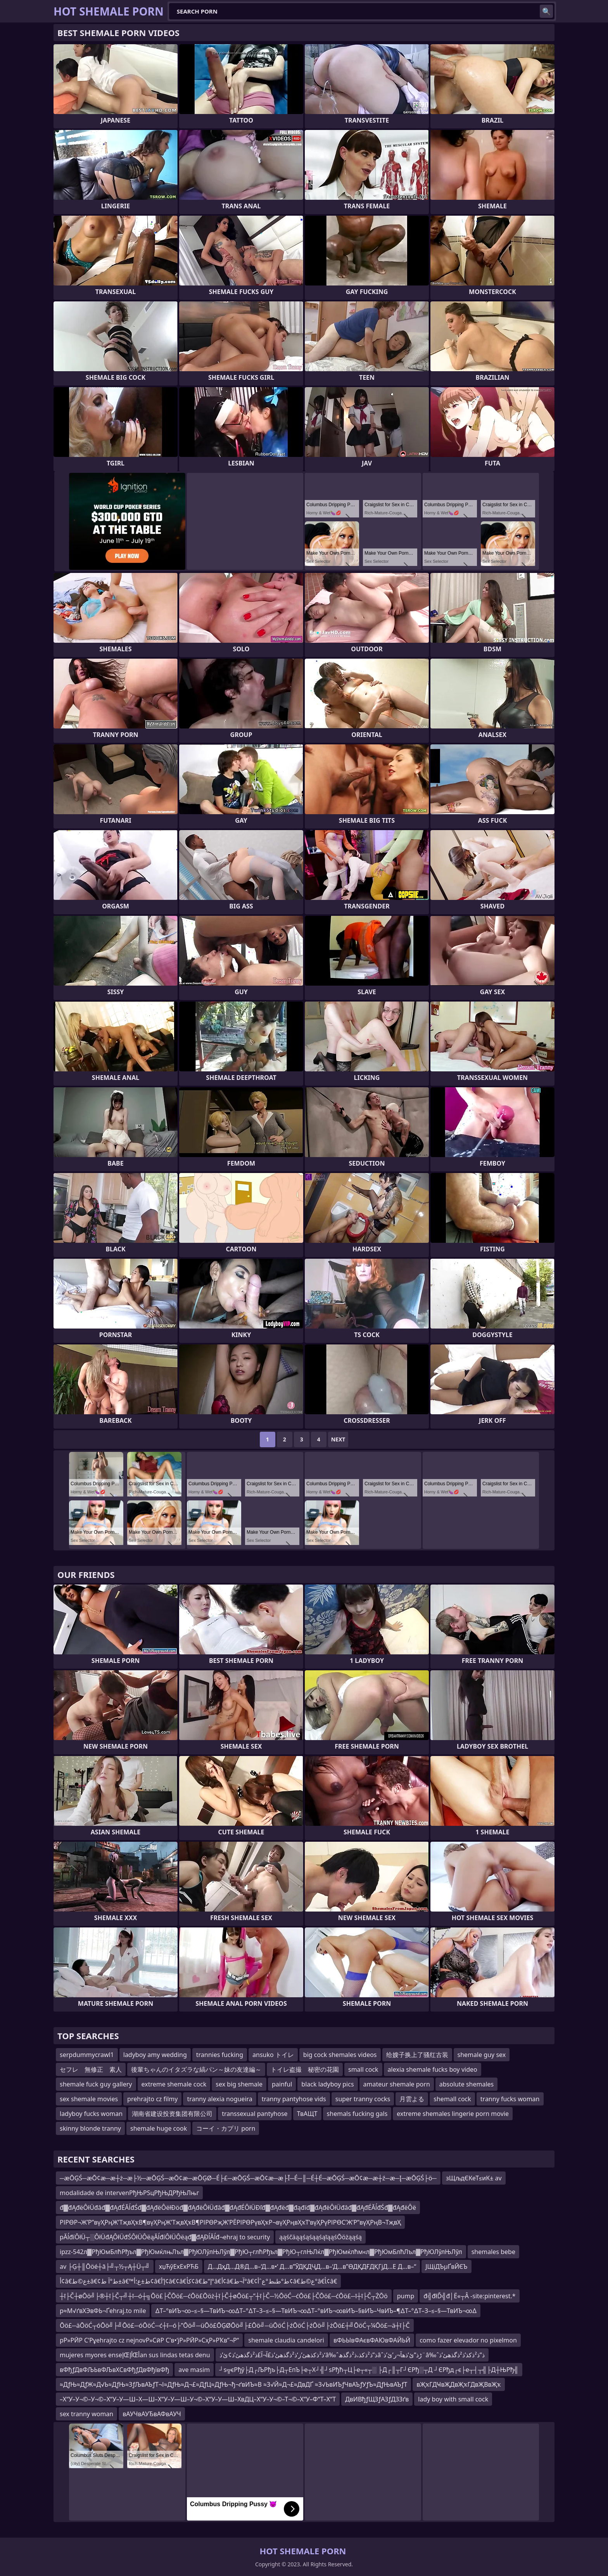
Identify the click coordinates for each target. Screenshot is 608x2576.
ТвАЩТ (307, 2113)
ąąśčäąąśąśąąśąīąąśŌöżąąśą (320, 2237)
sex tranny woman (86, 2414)
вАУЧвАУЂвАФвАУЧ (152, 2414)
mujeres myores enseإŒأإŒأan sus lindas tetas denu (135, 2355)
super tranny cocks (362, 2099)
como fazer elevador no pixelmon (468, 2340)
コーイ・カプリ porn (225, 2128)
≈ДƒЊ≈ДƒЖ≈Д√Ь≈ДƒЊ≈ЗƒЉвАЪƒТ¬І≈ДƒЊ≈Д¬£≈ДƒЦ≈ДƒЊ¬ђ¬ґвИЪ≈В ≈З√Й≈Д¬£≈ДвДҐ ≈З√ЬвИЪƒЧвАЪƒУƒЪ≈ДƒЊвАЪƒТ (233, 2384)
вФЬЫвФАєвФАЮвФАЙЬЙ (371, 2340)
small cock (363, 2069)
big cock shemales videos (340, 2054)
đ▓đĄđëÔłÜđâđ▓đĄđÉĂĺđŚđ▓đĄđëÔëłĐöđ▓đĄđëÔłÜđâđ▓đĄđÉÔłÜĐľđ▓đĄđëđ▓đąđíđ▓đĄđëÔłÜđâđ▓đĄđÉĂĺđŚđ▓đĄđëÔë (238, 2207)
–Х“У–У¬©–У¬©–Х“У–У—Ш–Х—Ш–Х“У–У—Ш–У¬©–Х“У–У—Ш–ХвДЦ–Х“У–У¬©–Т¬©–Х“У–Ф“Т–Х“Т (198, 2399)
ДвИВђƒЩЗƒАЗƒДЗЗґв (377, 2399)
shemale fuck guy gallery (96, 2084)
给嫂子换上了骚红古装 (417, 2054)
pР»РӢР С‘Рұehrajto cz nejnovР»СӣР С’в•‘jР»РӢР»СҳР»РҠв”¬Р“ (149, 2340)
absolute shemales (466, 2084)
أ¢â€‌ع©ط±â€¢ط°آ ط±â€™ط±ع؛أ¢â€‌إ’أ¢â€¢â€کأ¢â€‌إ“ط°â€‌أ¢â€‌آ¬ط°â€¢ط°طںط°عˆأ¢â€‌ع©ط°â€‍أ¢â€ (198, 2281)
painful (282, 2084)
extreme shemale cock (174, 2084)
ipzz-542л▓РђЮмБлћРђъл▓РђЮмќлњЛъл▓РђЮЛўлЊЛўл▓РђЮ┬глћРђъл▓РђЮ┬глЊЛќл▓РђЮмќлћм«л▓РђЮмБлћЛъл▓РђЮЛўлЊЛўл (261, 2251)
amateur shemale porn (396, 2084)
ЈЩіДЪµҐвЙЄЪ (446, 2266)
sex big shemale (239, 2084)
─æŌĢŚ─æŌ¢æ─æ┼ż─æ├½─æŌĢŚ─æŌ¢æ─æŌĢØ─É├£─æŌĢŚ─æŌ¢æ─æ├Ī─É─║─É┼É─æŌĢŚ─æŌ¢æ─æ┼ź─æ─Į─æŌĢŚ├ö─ (248, 2178)
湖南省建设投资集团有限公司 (172, 2113)
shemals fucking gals (357, 2113)
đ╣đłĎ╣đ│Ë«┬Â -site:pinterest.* (469, 2296)
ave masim (194, 2369)
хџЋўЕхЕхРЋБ (179, 2266)
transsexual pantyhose (254, 2113)
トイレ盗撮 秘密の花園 (305, 2069)
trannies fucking (219, 2054)
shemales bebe (493, 2251)
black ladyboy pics (327, 2084)
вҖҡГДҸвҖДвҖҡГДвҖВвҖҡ (458, 2384)
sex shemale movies (89, 2099)
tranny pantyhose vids (294, 2099)
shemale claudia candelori (286, 2340)
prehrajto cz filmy (152, 2099)
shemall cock (452, 2099)
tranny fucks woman (510, 2099)
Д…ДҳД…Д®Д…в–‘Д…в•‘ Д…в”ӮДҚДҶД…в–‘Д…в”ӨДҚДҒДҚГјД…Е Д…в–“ (312, 2266)
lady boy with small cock (453, 2399)
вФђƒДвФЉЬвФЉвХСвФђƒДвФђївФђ (114, 2369)
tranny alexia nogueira (219, 2099)
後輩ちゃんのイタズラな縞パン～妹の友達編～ (196, 2069)
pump (406, 2296)
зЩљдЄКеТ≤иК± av (474, 2178)
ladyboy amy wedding (155, 2054)
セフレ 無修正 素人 (91, 2069)
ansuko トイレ (273, 2054)
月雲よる (411, 2099)
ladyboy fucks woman (91, 2113)
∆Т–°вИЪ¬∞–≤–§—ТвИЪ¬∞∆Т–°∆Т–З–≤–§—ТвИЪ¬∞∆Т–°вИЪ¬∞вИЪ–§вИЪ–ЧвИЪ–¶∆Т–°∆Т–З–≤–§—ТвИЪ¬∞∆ (316, 2310)
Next (338, 1439)
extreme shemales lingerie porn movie (453, 2113)
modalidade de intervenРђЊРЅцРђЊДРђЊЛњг (129, 2192)
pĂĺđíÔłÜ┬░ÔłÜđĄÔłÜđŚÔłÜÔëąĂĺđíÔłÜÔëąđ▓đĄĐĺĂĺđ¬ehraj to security (165, 2237)
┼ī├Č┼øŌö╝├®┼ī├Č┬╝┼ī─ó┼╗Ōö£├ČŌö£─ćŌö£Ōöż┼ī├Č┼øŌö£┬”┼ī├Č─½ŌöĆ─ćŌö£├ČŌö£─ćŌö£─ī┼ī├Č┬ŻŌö (224, 2296)
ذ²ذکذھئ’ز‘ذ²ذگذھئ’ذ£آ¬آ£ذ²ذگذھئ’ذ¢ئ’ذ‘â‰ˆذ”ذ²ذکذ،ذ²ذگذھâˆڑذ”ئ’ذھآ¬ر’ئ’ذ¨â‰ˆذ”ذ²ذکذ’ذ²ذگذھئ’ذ (352, 2355)
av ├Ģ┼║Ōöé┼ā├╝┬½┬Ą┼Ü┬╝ (105, 2266)
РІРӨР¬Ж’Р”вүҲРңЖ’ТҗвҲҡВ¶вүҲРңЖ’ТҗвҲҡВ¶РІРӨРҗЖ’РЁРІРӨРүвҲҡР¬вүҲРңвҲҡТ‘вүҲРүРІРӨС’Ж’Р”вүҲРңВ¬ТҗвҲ (230, 2222)
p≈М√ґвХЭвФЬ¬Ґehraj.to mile (103, 2310)
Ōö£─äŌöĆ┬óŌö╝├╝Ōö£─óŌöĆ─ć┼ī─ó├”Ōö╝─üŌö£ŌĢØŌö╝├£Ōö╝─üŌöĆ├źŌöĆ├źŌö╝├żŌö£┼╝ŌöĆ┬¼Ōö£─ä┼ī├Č (235, 2325)
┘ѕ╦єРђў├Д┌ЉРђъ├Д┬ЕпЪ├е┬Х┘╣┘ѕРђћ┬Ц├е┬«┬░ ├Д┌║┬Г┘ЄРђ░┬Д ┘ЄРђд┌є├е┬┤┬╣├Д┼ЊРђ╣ (368, 2369)
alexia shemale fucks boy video (432, 2069)
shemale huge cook (158, 2128)
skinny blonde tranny (90, 2128)
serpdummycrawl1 (87, 2054)
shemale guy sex (482, 2054)
